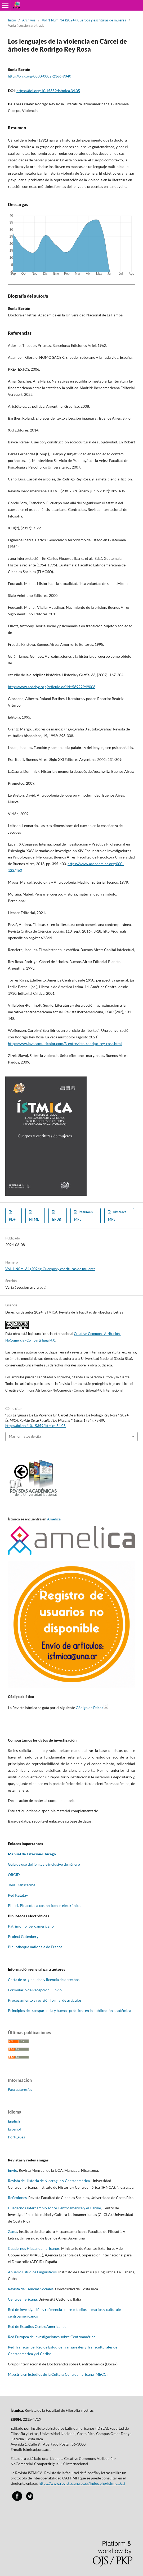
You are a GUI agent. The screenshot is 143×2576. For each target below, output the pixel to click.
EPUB (56, 1219)
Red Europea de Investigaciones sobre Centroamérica (51, 2336)
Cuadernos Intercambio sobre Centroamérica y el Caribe (54, 2208)
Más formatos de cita (25, 1436)
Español (14, 2129)
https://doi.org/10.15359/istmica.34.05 (48, 90)
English (14, 2121)
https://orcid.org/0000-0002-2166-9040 (39, 76)
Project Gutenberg (23, 1936)
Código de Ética (88, 1707)
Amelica (54, 1519)
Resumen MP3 (83, 1215)
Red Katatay (18, 1895)
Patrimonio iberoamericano (31, 1926)
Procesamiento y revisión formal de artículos (45, 2000)
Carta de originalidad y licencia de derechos (43, 1979)
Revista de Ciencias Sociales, (31, 2289)
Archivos (28, 20)
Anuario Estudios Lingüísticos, (32, 2272)
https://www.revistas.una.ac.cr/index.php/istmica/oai (82, 2483)
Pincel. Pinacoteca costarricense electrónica (44, 1905)
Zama (12, 2231)
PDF (12, 1219)
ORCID (14, 1874)
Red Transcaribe (21, 1885)
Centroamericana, (23, 2299)
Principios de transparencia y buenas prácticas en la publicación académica (69, 2010)
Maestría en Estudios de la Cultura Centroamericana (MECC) (58, 2374)
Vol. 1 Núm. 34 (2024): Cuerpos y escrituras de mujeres (84, 20)
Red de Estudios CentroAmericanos (37, 2326)
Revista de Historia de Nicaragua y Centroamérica (49, 2180)
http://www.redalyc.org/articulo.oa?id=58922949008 (51, 686)
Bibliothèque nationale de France (35, 1947)
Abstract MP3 (117, 1215)
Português (16, 2137)
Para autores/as (20, 2089)
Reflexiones (17, 2197)
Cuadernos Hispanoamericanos (34, 2248)
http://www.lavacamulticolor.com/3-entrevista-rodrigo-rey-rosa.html (65, 1043)
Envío (12, 2170)
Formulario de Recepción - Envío (35, 1990)
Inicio (12, 20)
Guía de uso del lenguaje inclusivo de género (44, 1864)
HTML (34, 1219)
